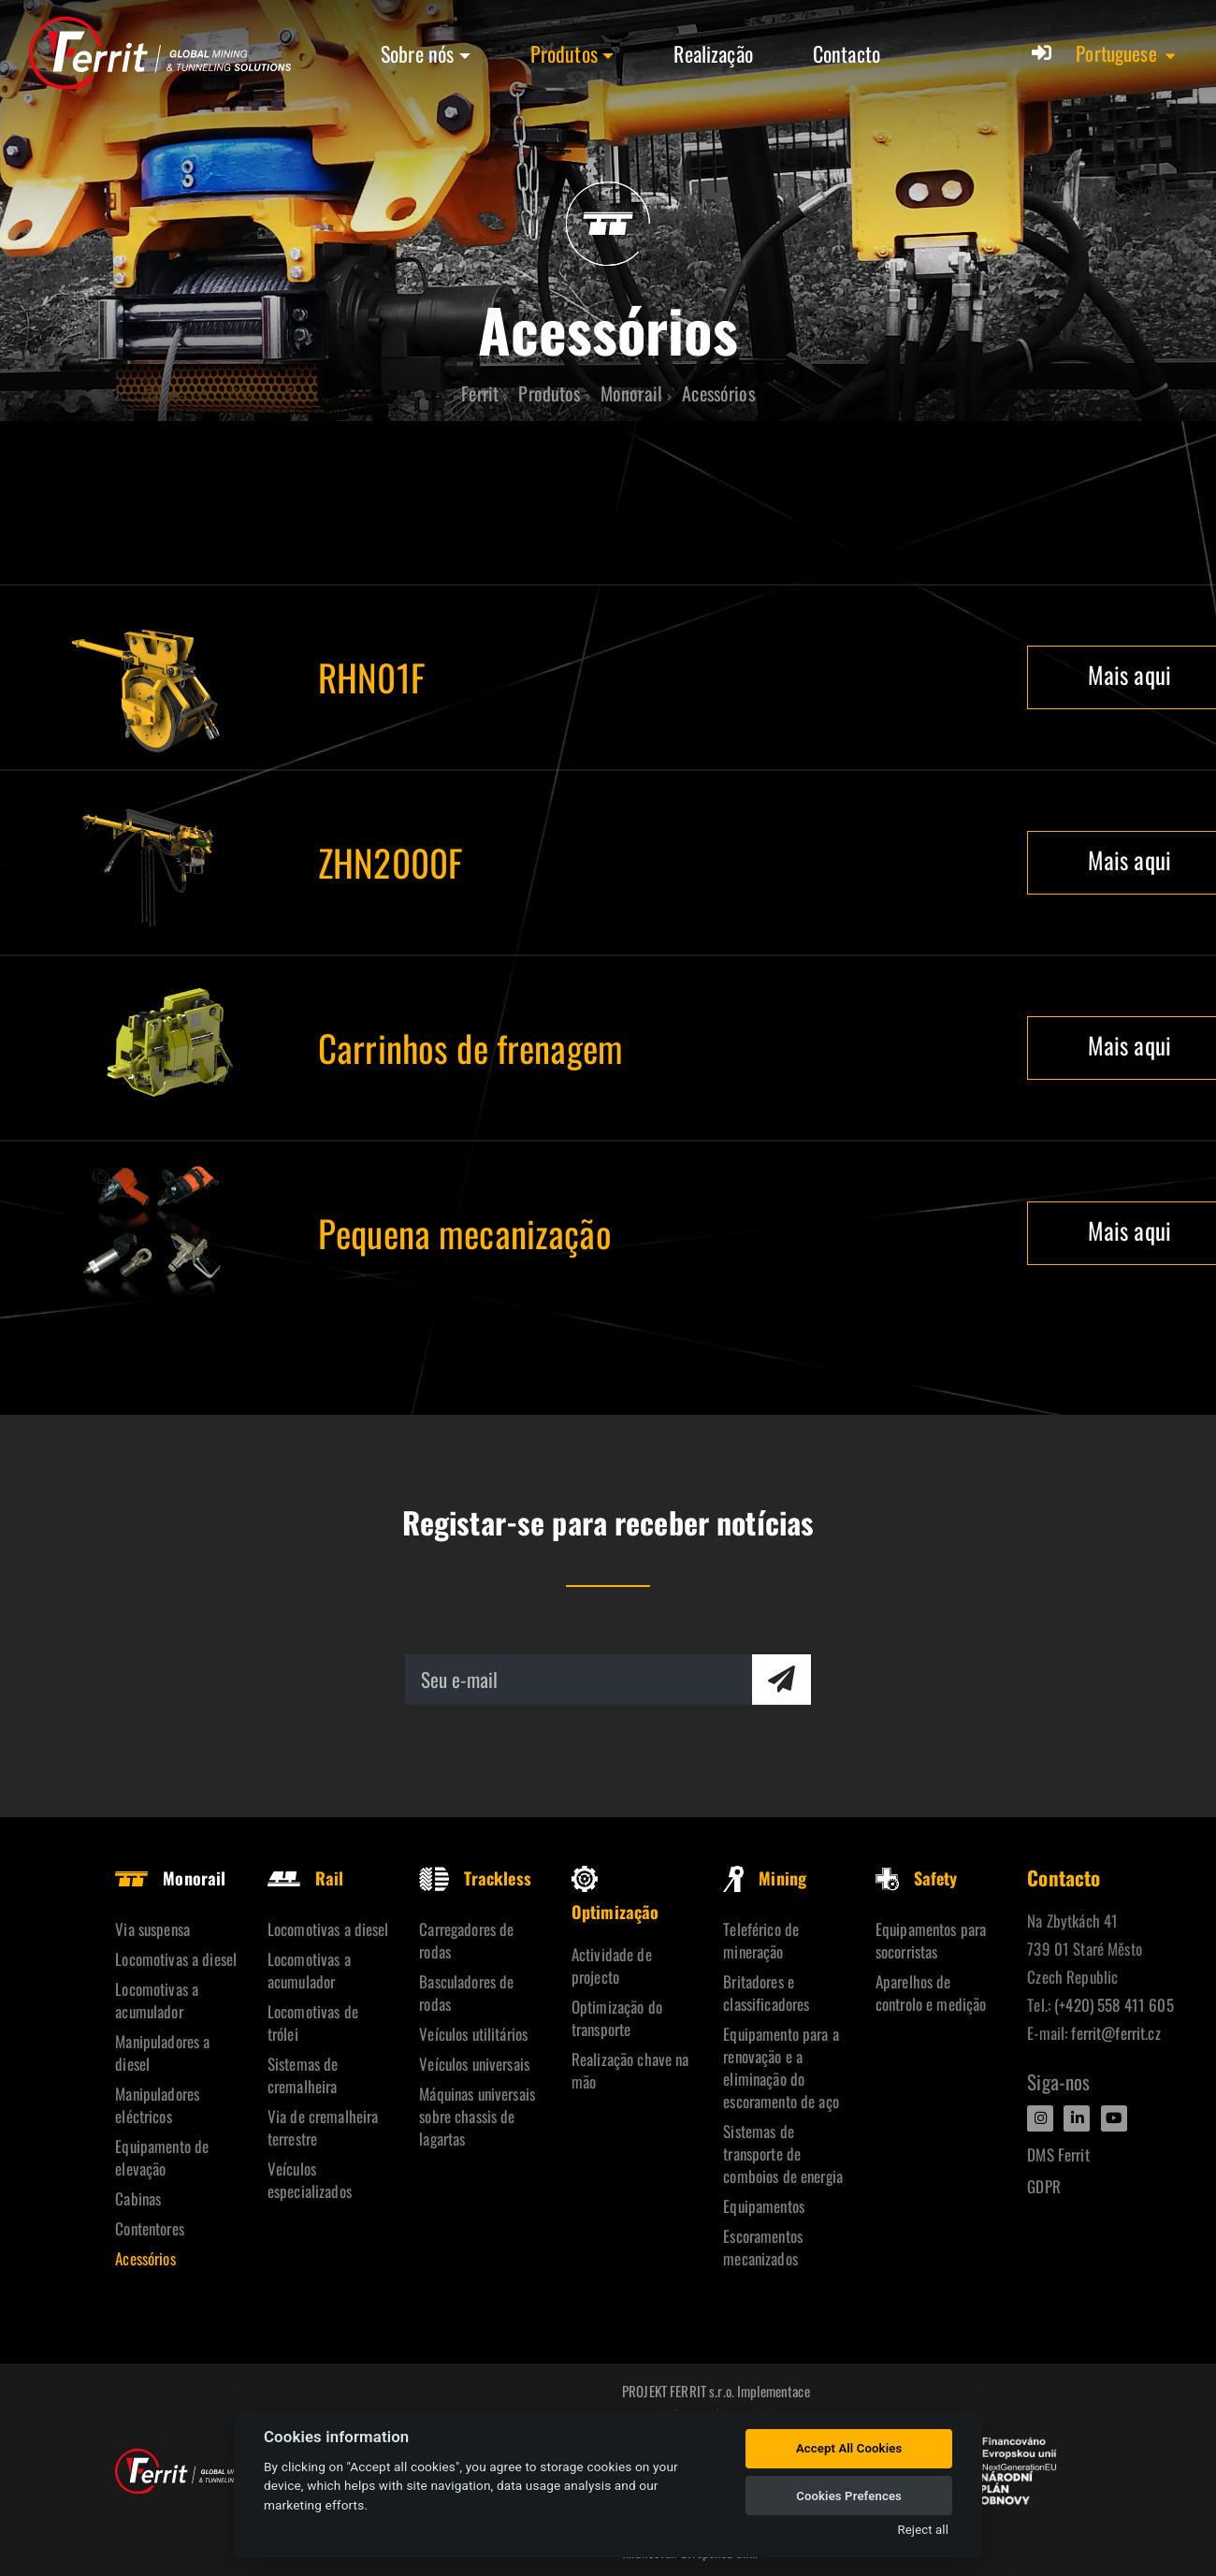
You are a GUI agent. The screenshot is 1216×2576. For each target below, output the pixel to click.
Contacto (846, 53)
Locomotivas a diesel (176, 1959)
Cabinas (138, 2198)
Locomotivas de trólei (313, 2022)
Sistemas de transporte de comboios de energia (783, 2153)
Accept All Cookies (849, 2448)
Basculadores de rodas (466, 1993)
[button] (1126, 53)
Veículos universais (474, 2063)
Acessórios (145, 2258)
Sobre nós (417, 53)
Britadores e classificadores (766, 1993)
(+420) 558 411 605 (1114, 2004)
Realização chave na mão (630, 2070)
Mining (764, 1878)
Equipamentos (763, 2206)
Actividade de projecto (612, 1965)
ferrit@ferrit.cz (1115, 2033)
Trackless (474, 1878)
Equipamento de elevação (162, 2157)
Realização (712, 53)
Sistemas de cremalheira (303, 2075)
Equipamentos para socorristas (931, 1940)
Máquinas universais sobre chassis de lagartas (477, 2116)
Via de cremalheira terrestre (323, 2127)
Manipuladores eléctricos (157, 2105)
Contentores (149, 2228)
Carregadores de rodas (466, 1940)
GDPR (1044, 2186)
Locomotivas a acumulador (156, 2000)
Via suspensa (152, 1929)
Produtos (564, 53)
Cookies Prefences (849, 2496)
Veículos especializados (310, 2180)
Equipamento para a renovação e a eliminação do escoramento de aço (781, 2067)
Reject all (923, 2530)
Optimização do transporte (617, 2018)
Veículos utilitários (473, 2033)
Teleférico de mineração (761, 1940)
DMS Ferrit (1058, 2154)
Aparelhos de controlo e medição (931, 1993)
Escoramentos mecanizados (763, 2247)
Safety (917, 1878)
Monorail (170, 1878)
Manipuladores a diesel (162, 2052)
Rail (306, 1878)
